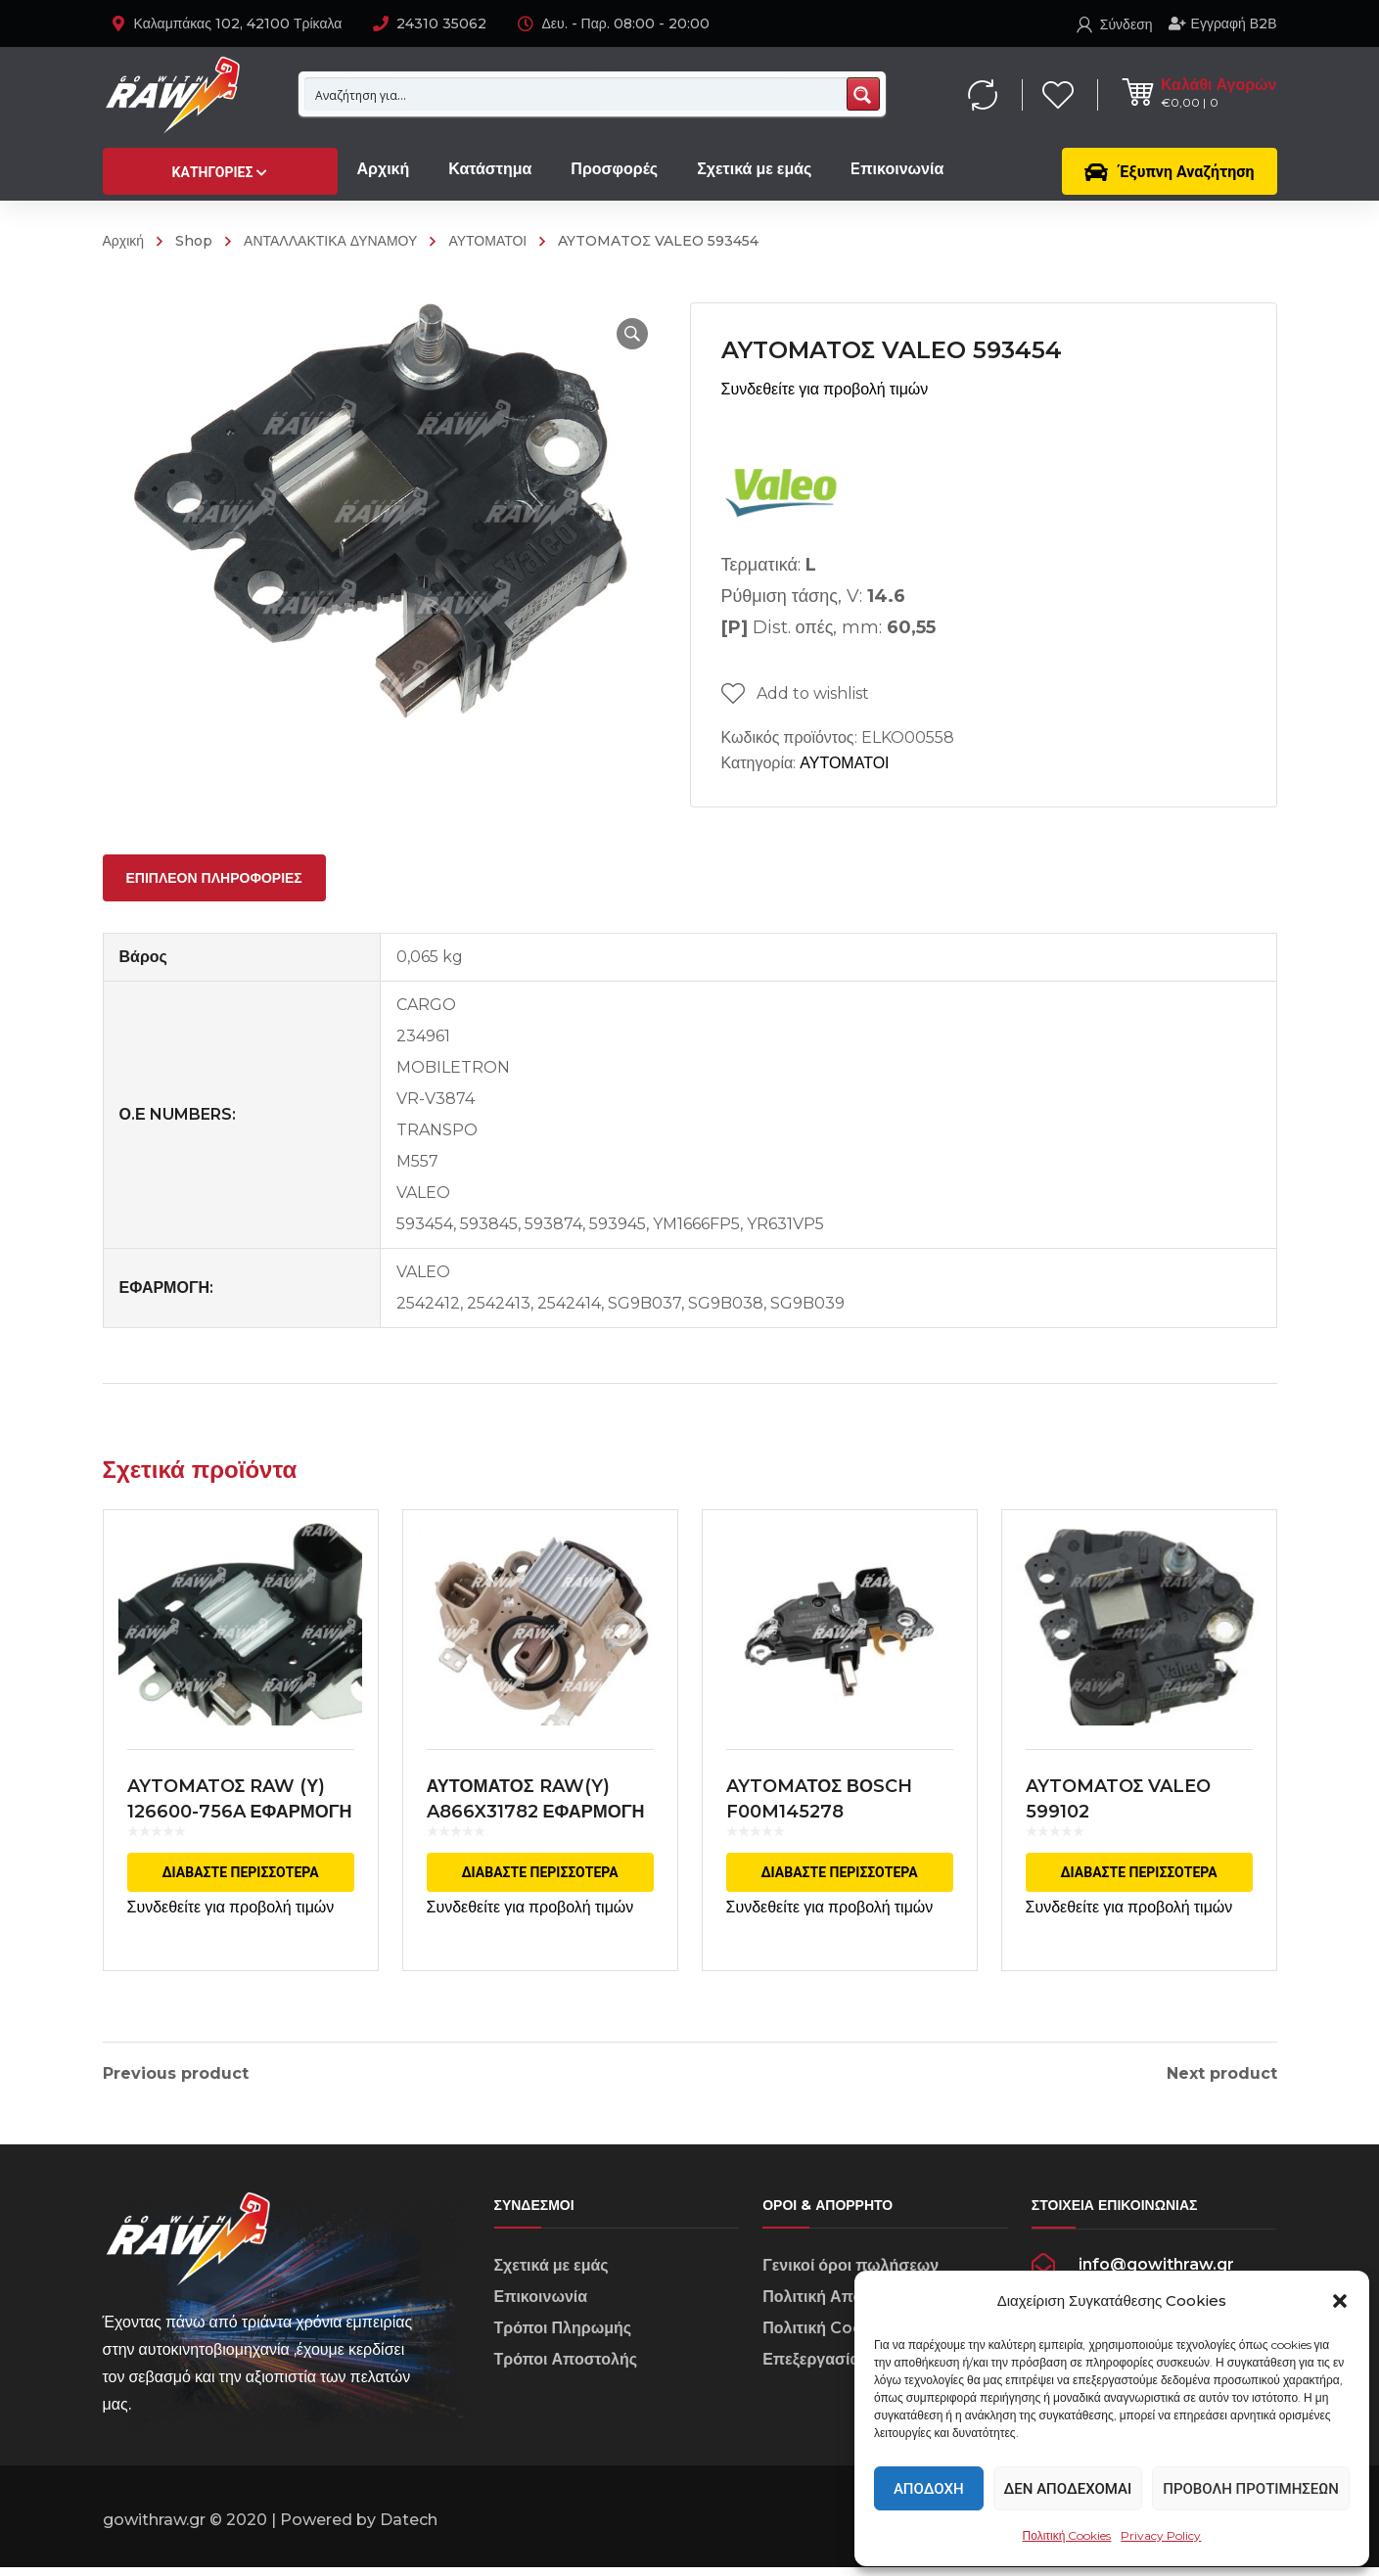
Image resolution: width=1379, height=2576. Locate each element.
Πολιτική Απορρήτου (839, 2304)
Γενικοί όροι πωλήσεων (850, 2273)
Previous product (176, 2074)
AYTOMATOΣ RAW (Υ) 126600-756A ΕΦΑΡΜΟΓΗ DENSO (239, 1811)
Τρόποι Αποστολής (566, 2367)
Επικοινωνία (541, 2304)
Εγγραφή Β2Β (1223, 23)
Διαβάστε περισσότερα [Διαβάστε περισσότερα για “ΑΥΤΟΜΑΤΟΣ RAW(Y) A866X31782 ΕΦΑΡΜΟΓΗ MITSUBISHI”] (539, 1872)
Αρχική (124, 241)
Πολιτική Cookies (1067, 2535)
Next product (1222, 2074)
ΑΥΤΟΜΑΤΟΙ (487, 241)
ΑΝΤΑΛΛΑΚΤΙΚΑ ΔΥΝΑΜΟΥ (330, 241)
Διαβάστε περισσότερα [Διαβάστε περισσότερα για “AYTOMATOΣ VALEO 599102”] (1138, 1872)
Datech (408, 2528)
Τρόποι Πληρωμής (563, 2335)
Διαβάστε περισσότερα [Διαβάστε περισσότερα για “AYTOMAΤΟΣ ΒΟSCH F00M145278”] (838, 1872)
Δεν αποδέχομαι (1068, 2489)
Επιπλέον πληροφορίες (214, 878)
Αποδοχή (929, 2489)
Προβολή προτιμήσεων (1251, 2489)
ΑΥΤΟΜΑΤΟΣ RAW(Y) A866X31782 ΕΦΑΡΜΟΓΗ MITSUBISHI (536, 1811)
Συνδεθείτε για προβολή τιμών (825, 389)
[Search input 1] (576, 94)
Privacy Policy (1161, 2535)
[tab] (214, 877)
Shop (193, 241)
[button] (1340, 2301)
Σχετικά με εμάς (551, 2273)
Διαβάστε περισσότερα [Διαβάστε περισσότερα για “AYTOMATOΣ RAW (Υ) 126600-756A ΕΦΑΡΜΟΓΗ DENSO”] (239, 1872)
